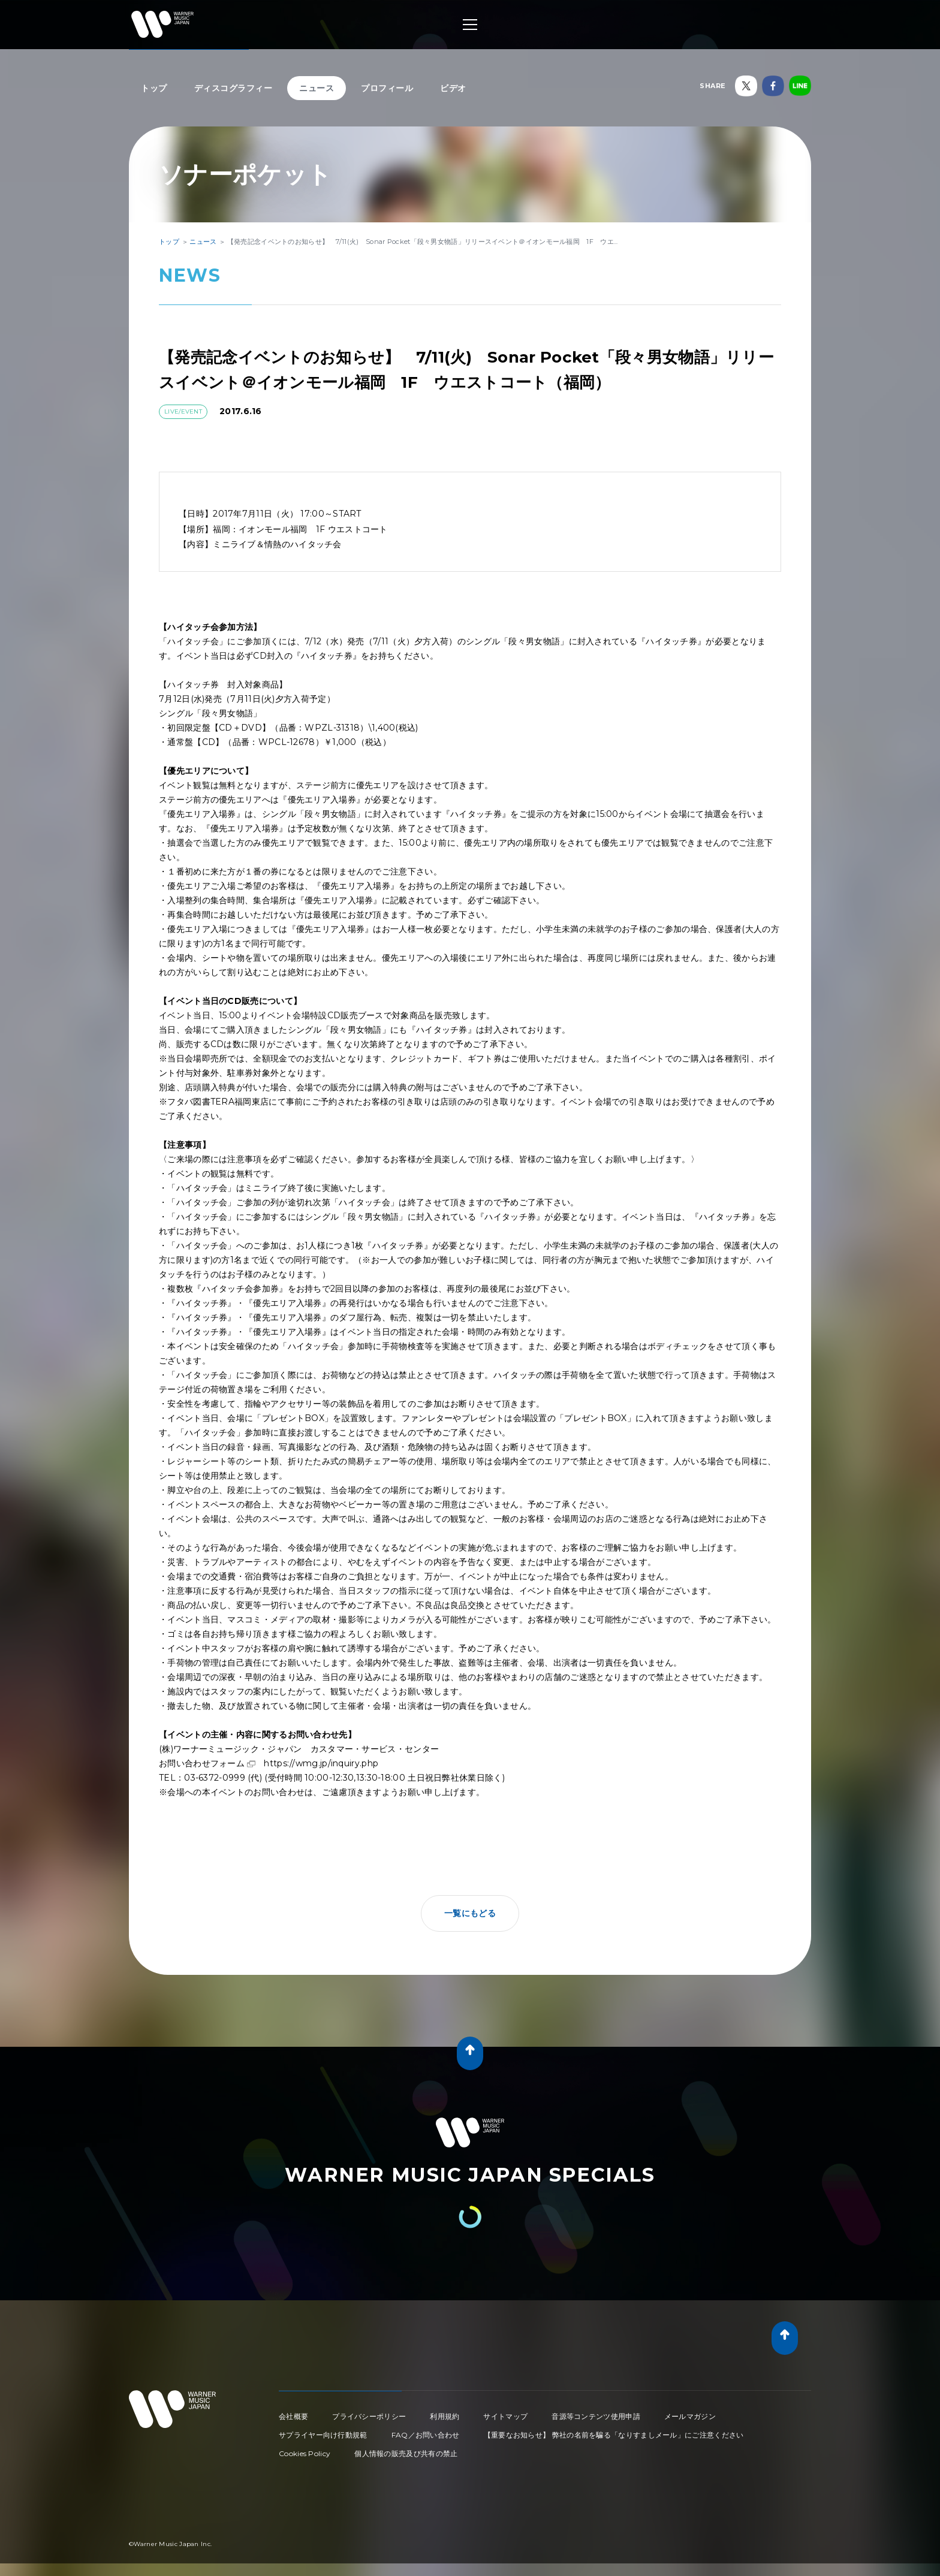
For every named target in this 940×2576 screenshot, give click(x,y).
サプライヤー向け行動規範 (323, 2434)
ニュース (316, 88)
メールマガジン (690, 2416)
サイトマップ (505, 2416)
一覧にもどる (470, 1913)
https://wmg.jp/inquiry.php (321, 1763)
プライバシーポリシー (369, 2416)
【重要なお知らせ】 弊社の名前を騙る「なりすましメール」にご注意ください (614, 2434)
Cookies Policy (304, 2453)
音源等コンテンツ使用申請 (596, 2416)
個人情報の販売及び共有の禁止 (405, 2453)
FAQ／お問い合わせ (425, 2434)
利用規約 (444, 2416)
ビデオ (453, 88)
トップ (154, 88)
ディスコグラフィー (233, 88)
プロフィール (387, 88)
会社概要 (293, 2416)
